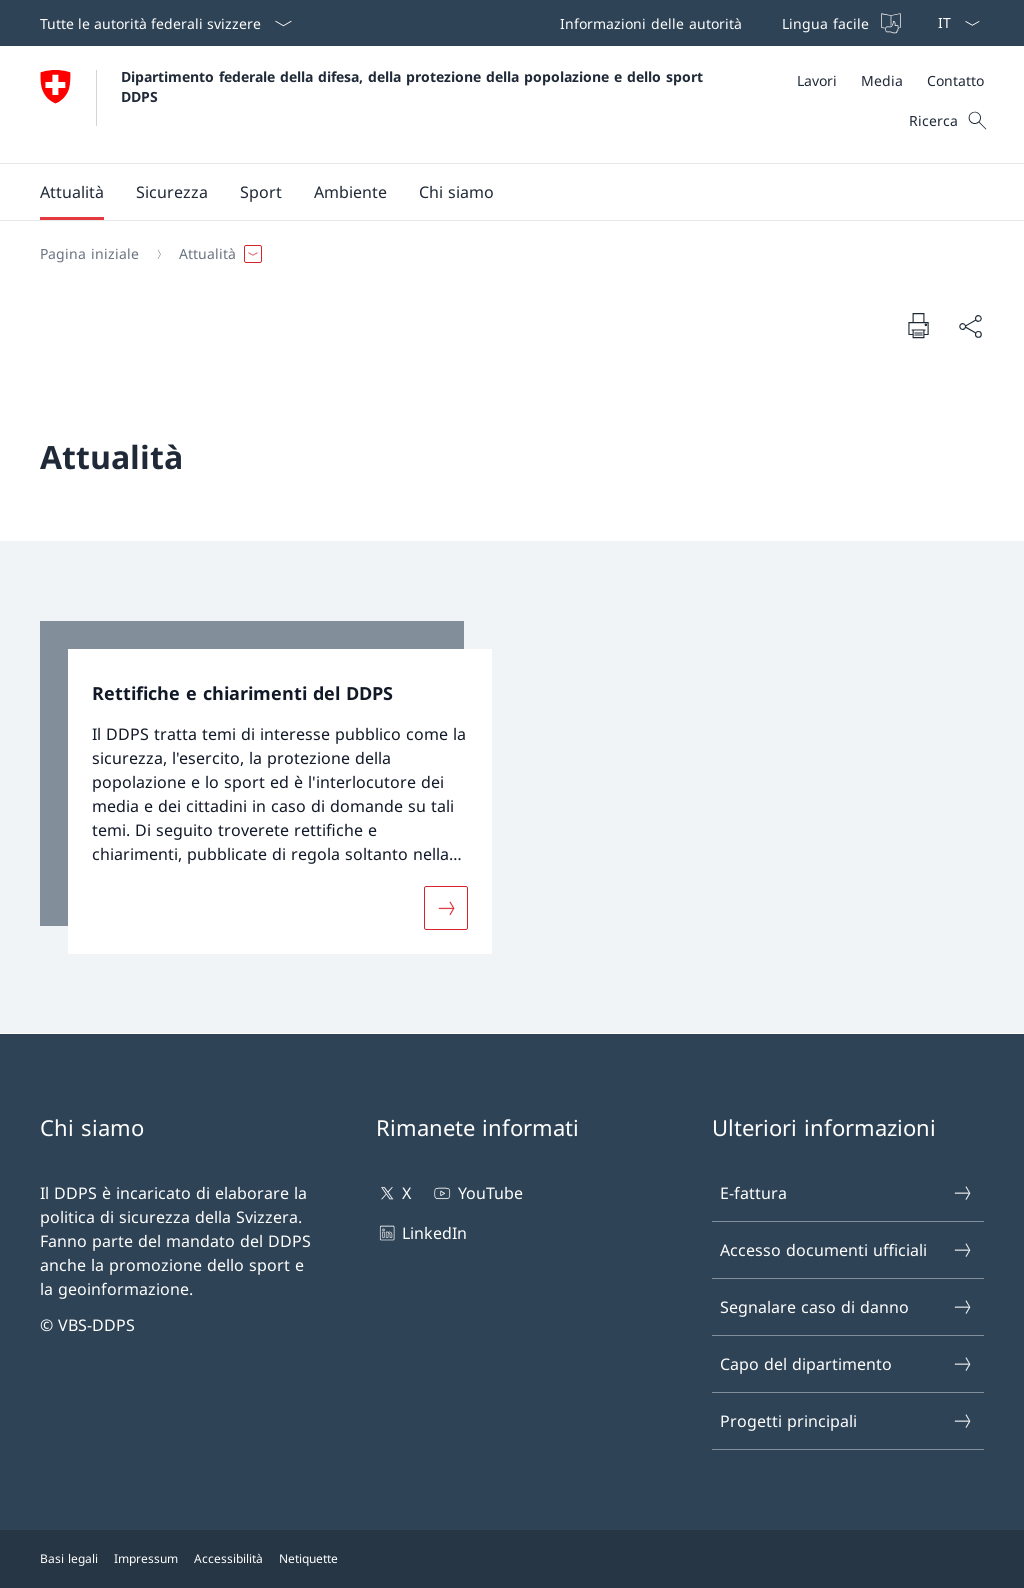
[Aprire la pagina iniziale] (374, 104)
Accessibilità (228, 1558)
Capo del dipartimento (847, 1364)
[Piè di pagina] (512, 1559)
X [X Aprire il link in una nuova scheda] (393, 1193)
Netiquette (308, 1558)
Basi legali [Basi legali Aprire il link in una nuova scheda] (69, 1558)
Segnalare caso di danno (847, 1307)
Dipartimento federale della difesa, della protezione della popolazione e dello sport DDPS (414, 86)
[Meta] (890, 80)
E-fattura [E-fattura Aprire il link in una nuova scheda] (847, 1193)
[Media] (882, 80)
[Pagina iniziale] (89, 254)
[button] (72, 192)
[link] (266, 787)
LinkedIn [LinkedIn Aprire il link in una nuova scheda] (421, 1233)
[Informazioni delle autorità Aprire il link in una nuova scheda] (647, 23)
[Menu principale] (496, 192)
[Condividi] (970, 326)
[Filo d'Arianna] (504, 254)
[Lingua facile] (839, 23)
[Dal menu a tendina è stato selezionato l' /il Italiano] (952, 23)
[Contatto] (955, 80)
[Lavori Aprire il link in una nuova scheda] (817, 80)
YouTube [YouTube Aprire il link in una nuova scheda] (476, 1193)
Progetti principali (847, 1421)
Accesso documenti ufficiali (847, 1250)
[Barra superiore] (728, 23)
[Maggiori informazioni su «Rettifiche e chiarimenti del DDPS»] (446, 907)
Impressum (146, 1558)
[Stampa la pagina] (918, 325)
